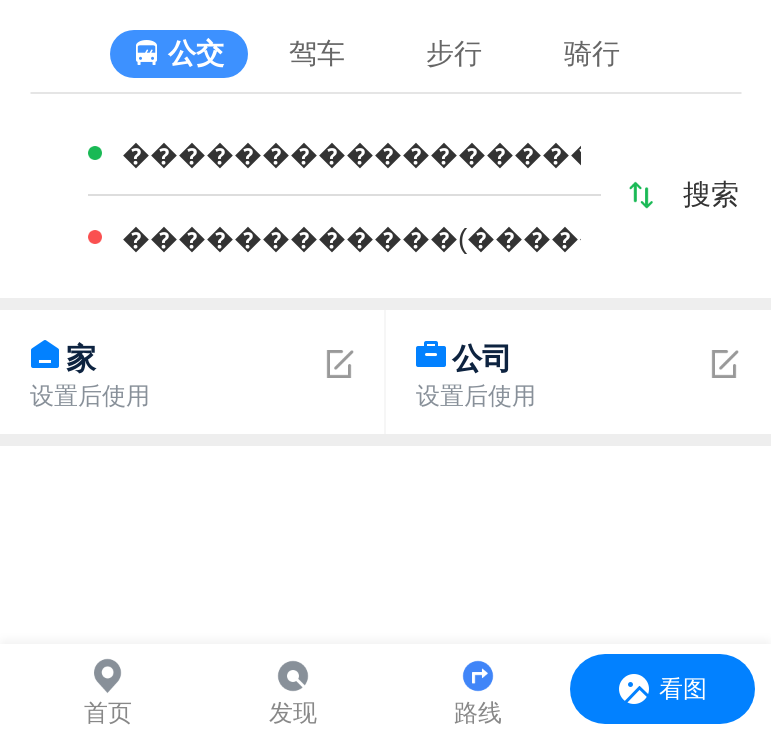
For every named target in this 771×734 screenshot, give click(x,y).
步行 (454, 53)
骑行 (592, 53)
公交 (196, 53)
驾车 (317, 53)
